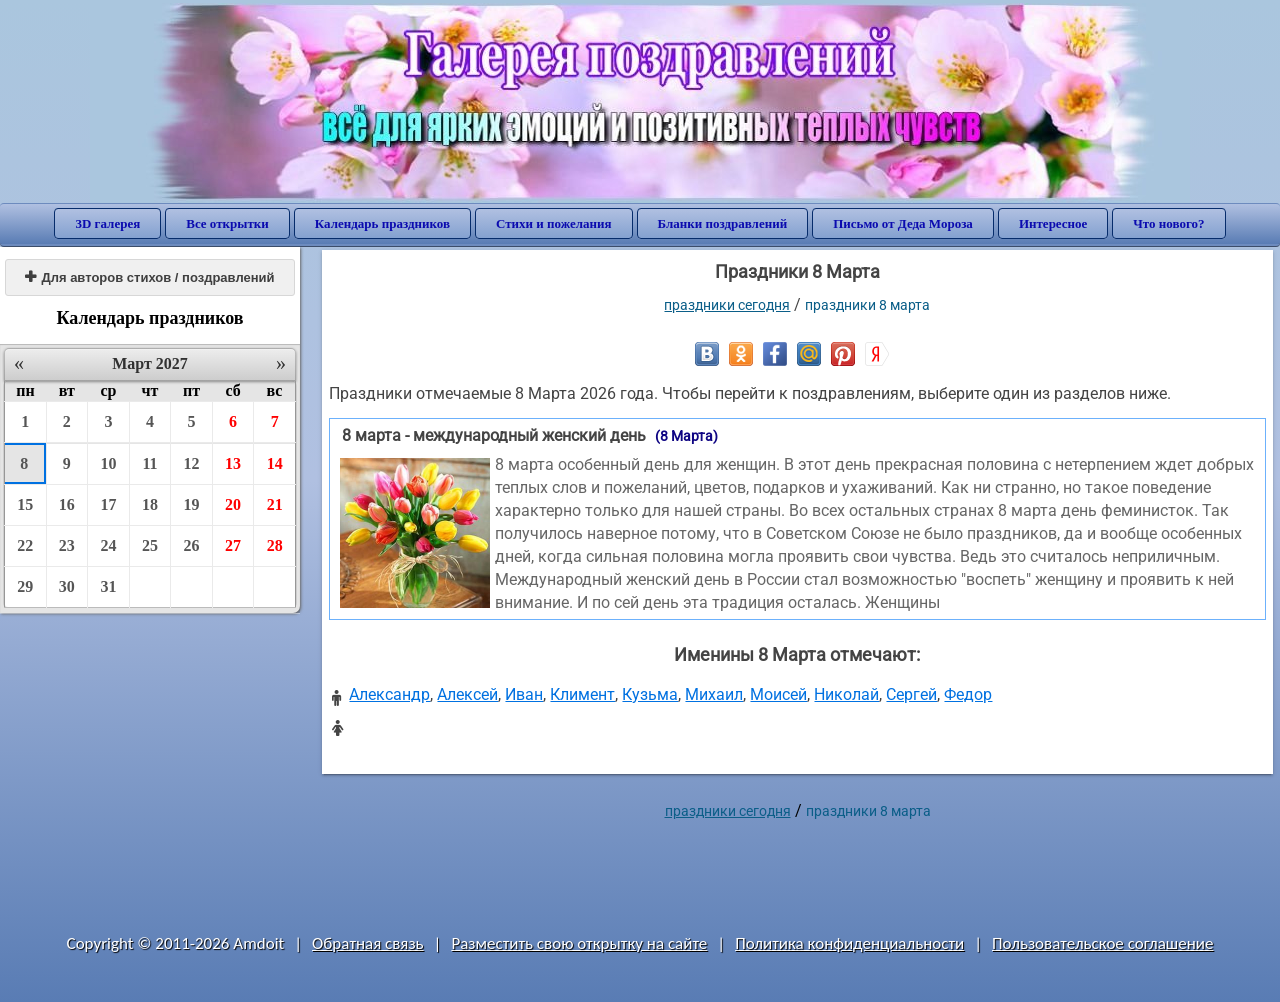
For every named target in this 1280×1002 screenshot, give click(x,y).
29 (25, 586)
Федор (968, 694)
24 (108, 545)
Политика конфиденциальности (849, 943)
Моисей (778, 694)
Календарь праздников (382, 223)
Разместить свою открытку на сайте (579, 943)
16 (67, 504)
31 (108, 586)
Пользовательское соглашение (1102, 943)
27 (233, 545)
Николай (846, 694)
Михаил (714, 694)
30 (67, 586)
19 (192, 504)
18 (150, 504)
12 (192, 463)
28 (275, 545)
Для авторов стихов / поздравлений (149, 277)
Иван (524, 694)
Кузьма (650, 694)
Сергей (911, 694)
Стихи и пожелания (554, 223)
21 (275, 504)
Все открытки (227, 223)
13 (233, 463)
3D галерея (107, 223)
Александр (389, 694)
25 (150, 545)
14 (275, 463)
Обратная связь (368, 943)
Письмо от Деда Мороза (903, 223)
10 (108, 463)
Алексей (467, 694)
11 (149, 463)
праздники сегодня (727, 305)
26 (192, 545)
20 (233, 504)
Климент (582, 694)
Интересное (1053, 223)
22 (25, 545)
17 (108, 504)
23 (67, 545)
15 (25, 504)
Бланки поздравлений (723, 223)
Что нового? (1168, 223)
